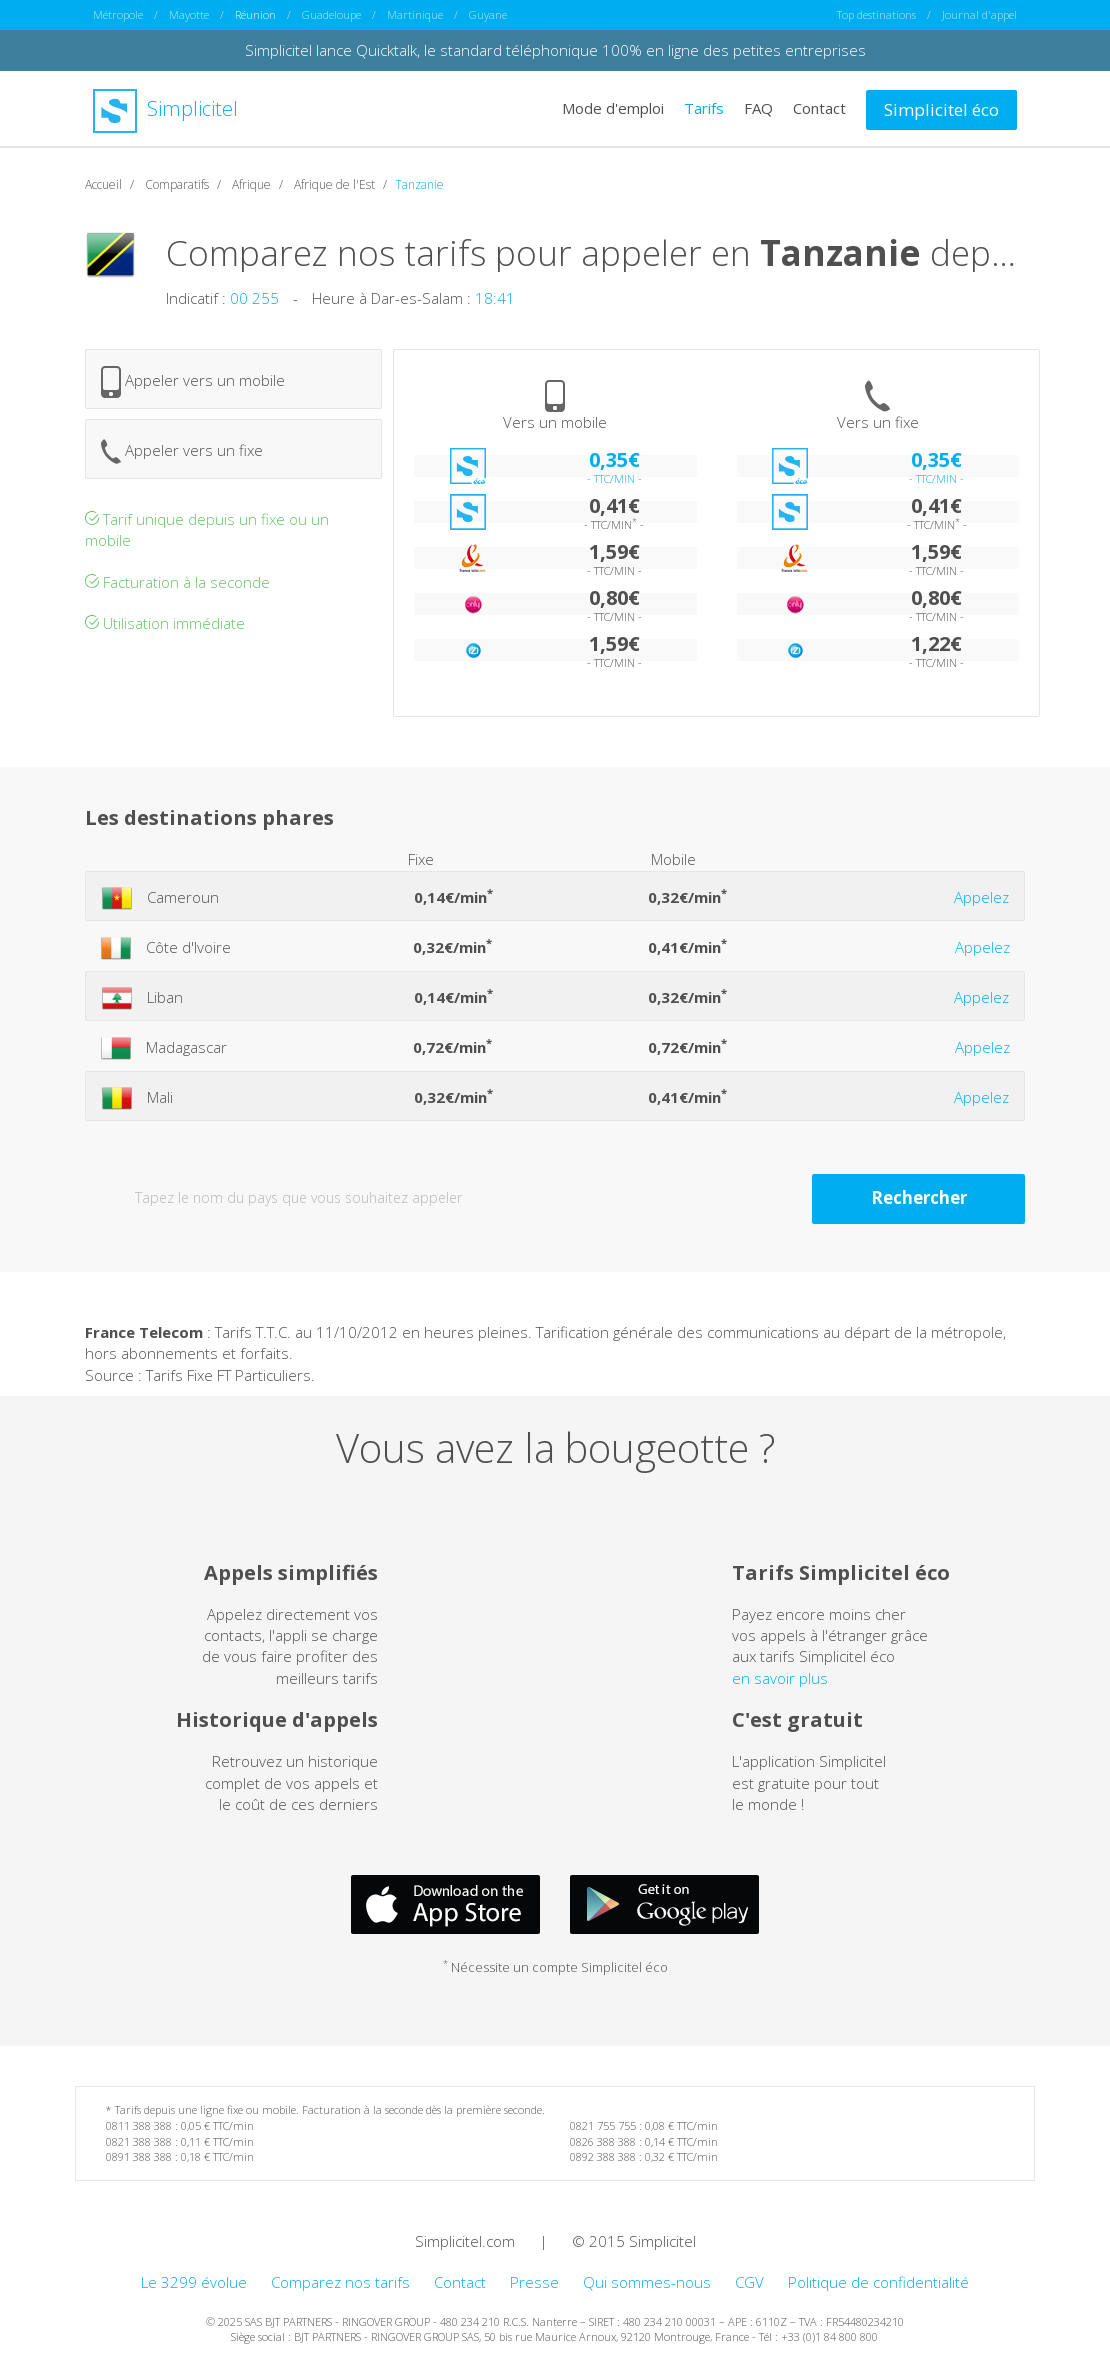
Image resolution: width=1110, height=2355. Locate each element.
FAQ (758, 108)
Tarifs (704, 108)
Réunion (255, 14)
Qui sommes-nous (647, 2282)
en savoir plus (780, 1678)
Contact (819, 108)
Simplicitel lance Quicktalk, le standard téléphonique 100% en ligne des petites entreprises (555, 50)
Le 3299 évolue (194, 2282)
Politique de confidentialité (878, 2282)
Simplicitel (165, 108)
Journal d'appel (979, 14)
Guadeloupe (331, 14)
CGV (749, 2282)
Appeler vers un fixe (182, 451)
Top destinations (876, 14)
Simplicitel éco (941, 109)
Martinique (415, 14)
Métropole (118, 14)
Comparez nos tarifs (340, 2282)
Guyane (488, 14)
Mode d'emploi (613, 108)
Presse (534, 2282)
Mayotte (189, 14)
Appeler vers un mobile (193, 382)
